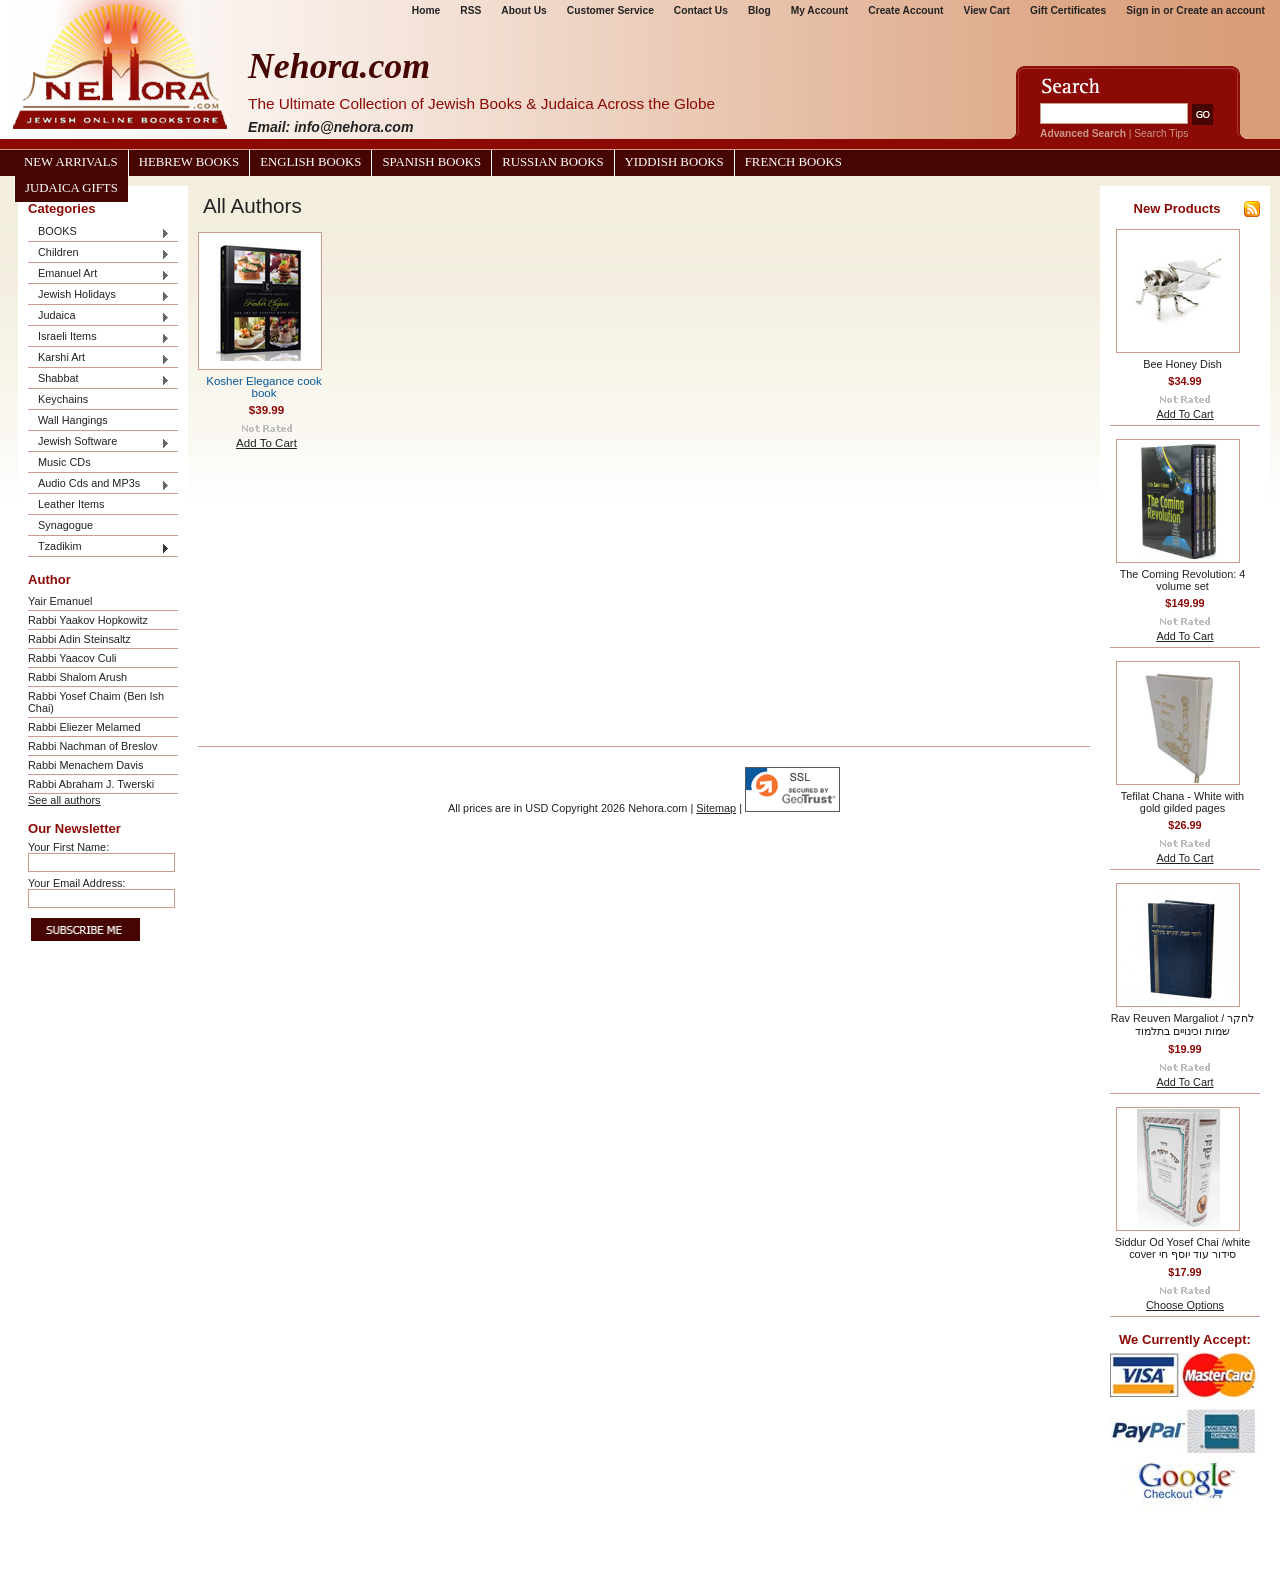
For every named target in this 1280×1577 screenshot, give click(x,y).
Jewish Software (99, 442)
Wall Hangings (73, 420)
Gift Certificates (1068, 10)
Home (426, 10)
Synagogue (65, 525)
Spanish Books (431, 162)
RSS (470, 10)
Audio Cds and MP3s (99, 484)
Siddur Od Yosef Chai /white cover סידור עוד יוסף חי (1182, 1248)
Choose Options (1185, 1305)
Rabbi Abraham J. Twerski (91, 784)
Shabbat (99, 379)
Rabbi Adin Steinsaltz (79, 639)
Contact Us (701, 10)
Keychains (63, 399)
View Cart (987, 10)
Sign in (1143, 10)
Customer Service (610, 10)
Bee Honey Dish (1182, 364)
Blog (759, 10)
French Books (793, 162)
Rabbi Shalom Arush (77, 677)
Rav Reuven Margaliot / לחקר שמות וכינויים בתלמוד (1183, 1024)
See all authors (64, 800)
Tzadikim (99, 547)
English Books (310, 162)
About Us (523, 10)
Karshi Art (99, 358)
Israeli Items (99, 337)
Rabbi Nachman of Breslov (92, 746)
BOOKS (99, 232)
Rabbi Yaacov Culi (72, 658)
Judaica (99, 316)
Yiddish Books (674, 162)
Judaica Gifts (71, 188)
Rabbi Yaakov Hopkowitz (88, 620)
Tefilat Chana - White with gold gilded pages (1182, 802)
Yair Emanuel (60, 601)
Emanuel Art (99, 274)
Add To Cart (266, 443)
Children (99, 253)
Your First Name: (68, 847)
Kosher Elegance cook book (264, 387)
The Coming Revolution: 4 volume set (1183, 580)
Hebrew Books (189, 162)
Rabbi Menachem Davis (85, 765)
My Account (820, 10)
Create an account (1220, 10)
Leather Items (71, 504)
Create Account (905, 10)
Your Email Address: (77, 883)
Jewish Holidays (99, 295)
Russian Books (552, 162)
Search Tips (1161, 133)
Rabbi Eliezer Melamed (84, 727)
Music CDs (64, 462)
